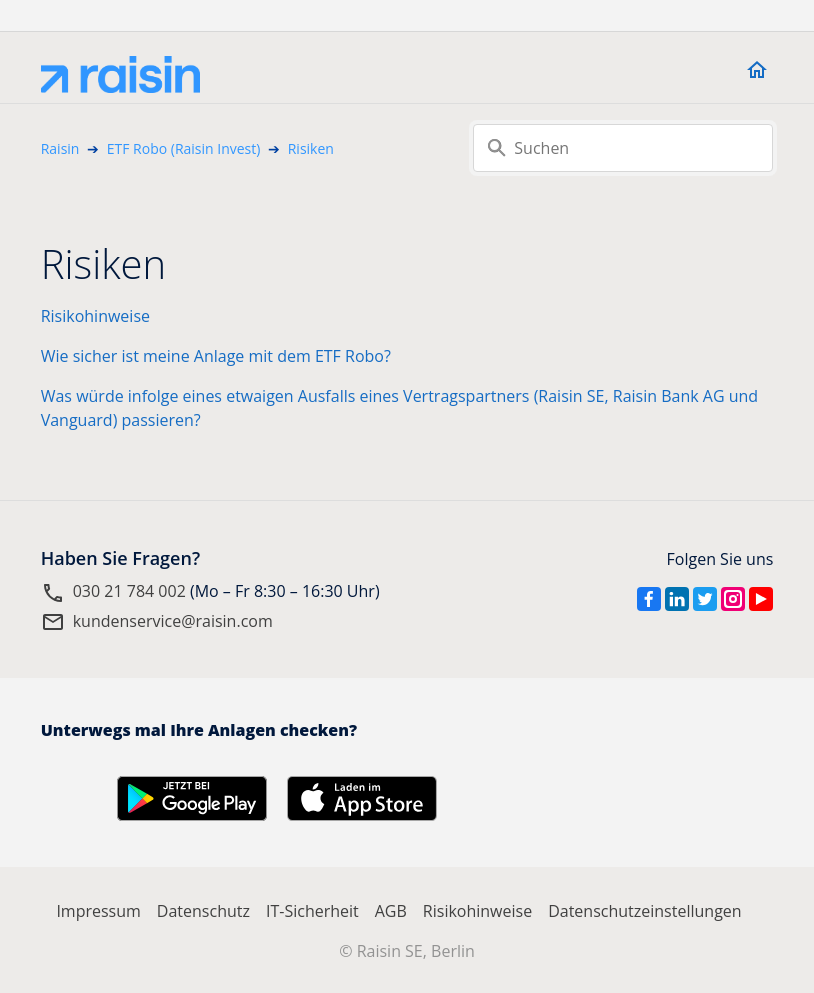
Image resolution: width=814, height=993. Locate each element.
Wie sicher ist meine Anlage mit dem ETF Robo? (216, 356)
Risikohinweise (95, 316)
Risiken (311, 148)
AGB (391, 911)
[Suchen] (623, 148)
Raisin (60, 148)
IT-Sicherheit (312, 911)
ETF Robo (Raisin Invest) (184, 148)
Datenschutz (203, 911)
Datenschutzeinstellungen (644, 911)
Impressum (98, 911)
